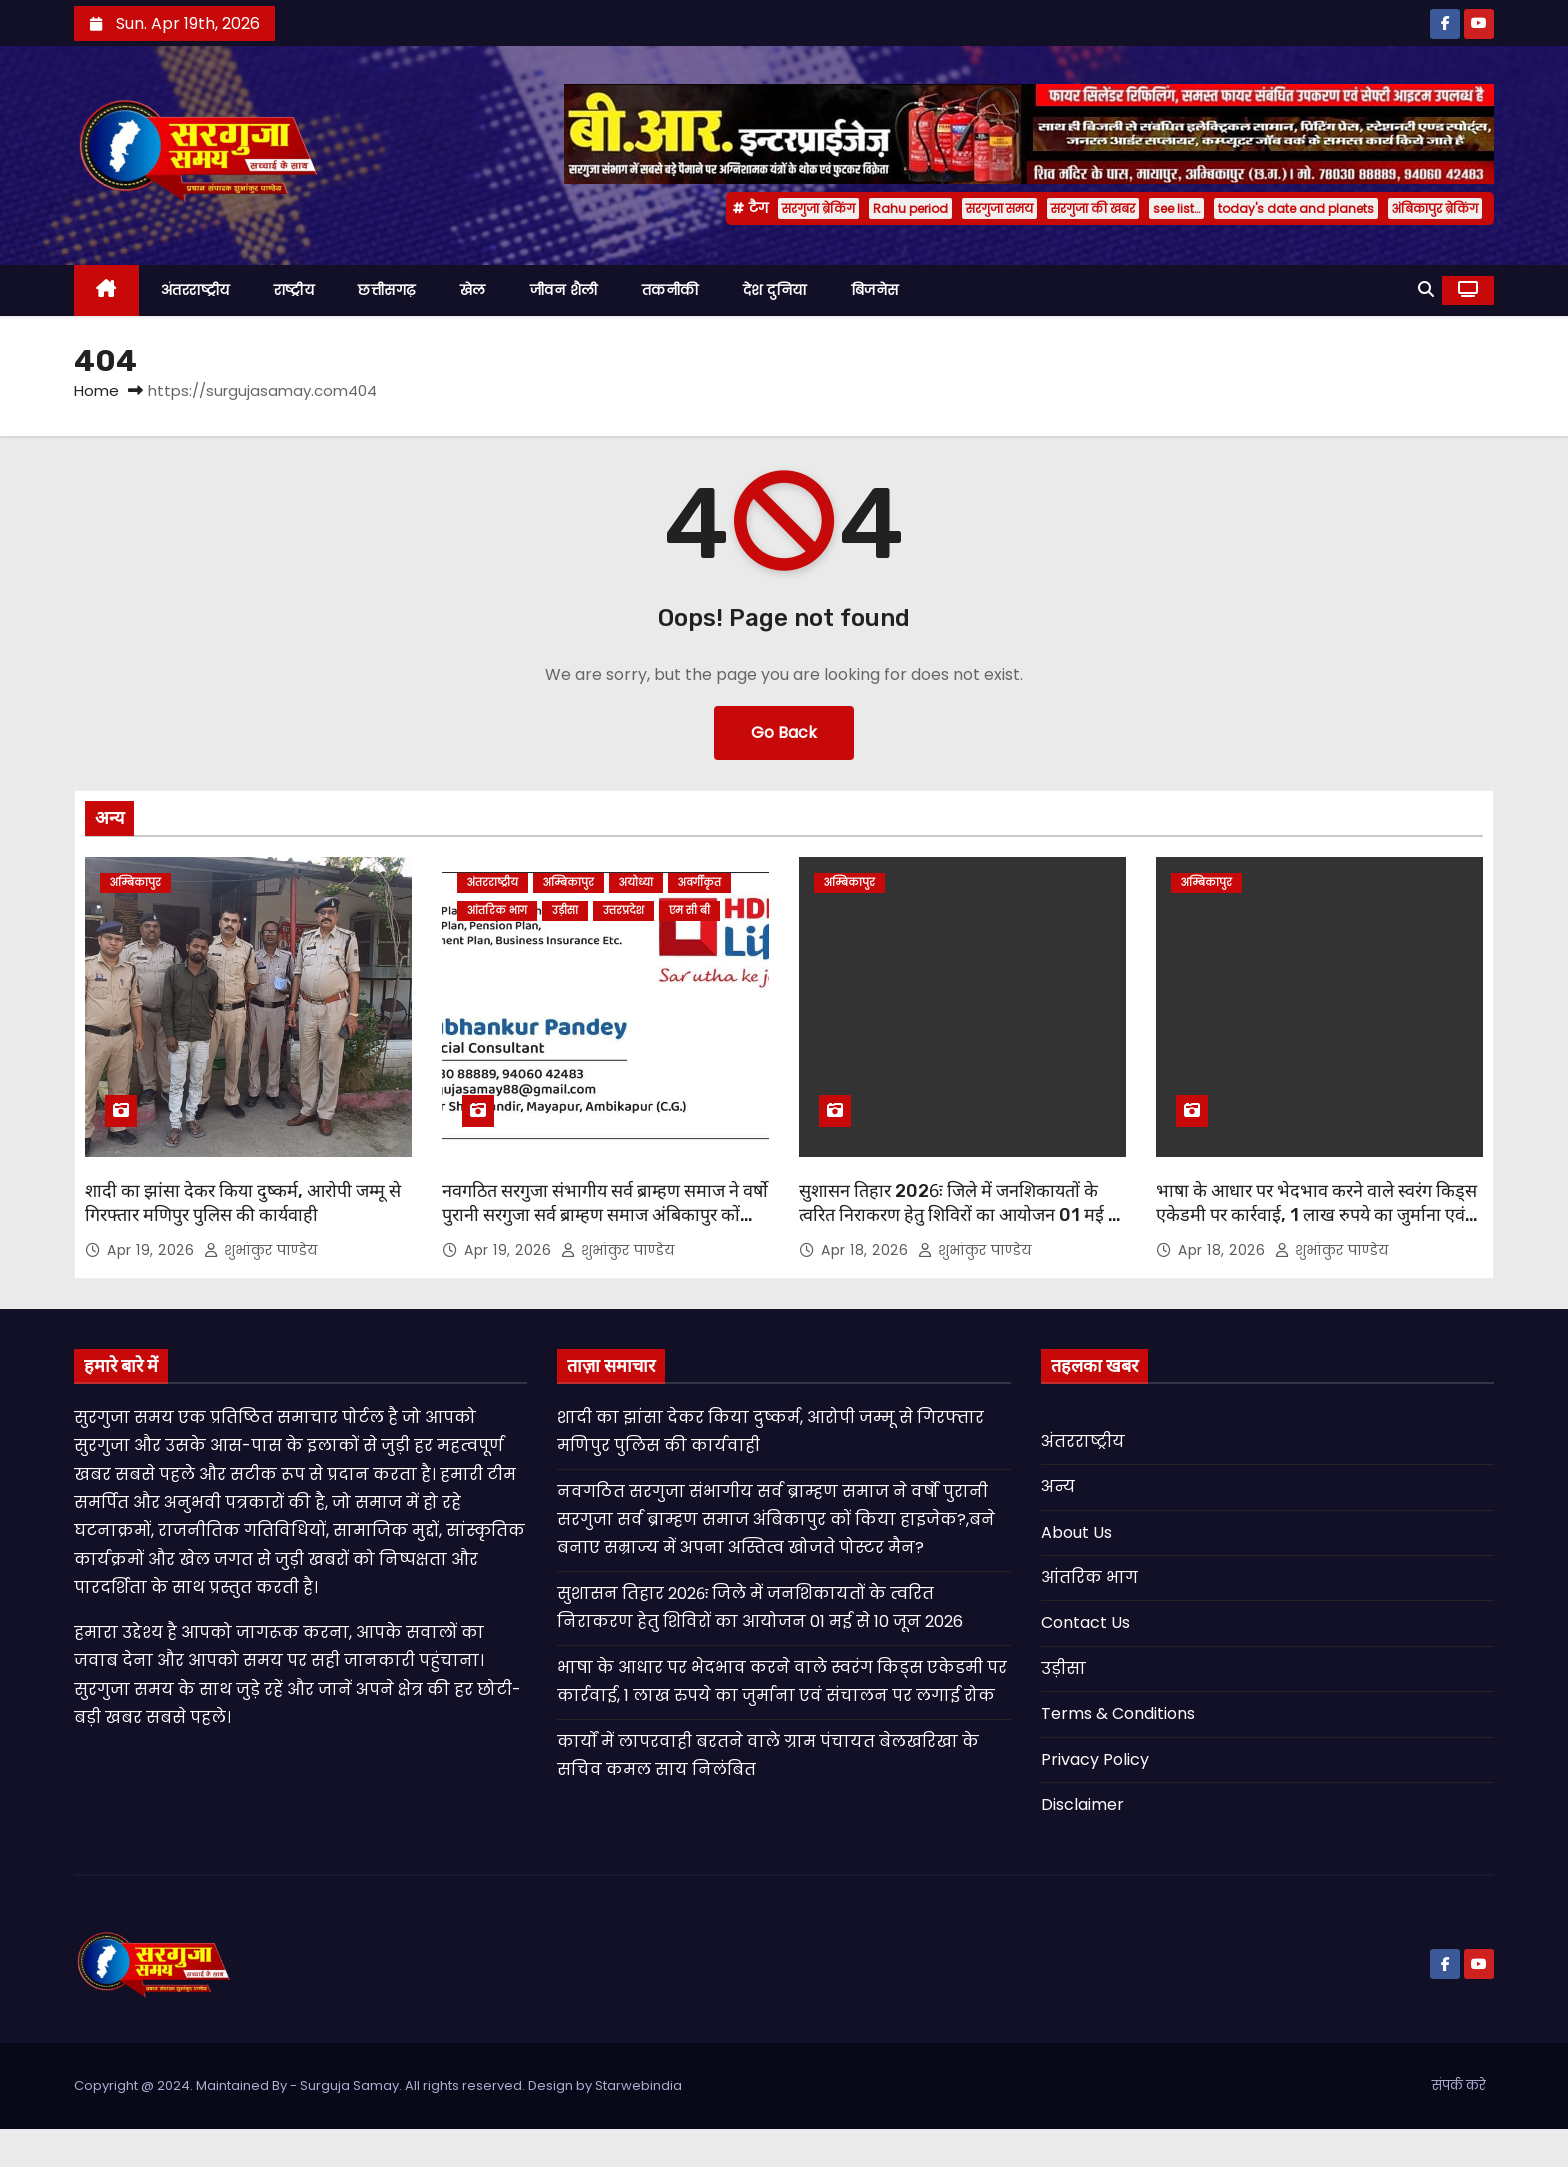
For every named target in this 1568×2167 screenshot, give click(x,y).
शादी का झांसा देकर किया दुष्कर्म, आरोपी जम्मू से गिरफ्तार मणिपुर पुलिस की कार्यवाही (243, 1203)
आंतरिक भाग (497, 910)
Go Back (784, 732)
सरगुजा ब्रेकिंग (818, 208)
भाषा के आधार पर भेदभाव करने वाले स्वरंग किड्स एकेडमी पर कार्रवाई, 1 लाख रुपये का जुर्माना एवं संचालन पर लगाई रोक (1316, 1215)
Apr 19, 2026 (153, 1250)
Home (96, 390)
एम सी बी (689, 910)
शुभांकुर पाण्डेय (261, 1250)
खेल (473, 290)
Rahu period (910, 208)
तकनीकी (670, 290)
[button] (1426, 289)
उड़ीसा (565, 910)
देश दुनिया (775, 290)
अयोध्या (636, 882)
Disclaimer (1082, 1804)
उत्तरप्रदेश (623, 910)
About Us (1076, 1532)
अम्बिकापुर (135, 882)
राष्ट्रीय (294, 290)
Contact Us (1085, 1622)
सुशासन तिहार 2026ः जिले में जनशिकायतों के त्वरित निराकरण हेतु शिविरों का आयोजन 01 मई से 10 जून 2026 (959, 1215)
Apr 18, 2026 (867, 1250)
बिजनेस (875, 290)
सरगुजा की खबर (1093, 208)
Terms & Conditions (1118, 1713)
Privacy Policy (1095, 1759)
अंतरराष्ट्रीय (195, 290)
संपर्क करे (1459, 2085)
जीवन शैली (564, 290)
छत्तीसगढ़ (387, 290)
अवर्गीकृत (699, 882)
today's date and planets (1296, 208)
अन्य (1058, 1486)
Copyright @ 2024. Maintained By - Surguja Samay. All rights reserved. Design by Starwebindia (378, 2085)
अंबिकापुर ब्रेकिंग (1435, 208)
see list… (1176, 208)
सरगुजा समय (999, 208)
